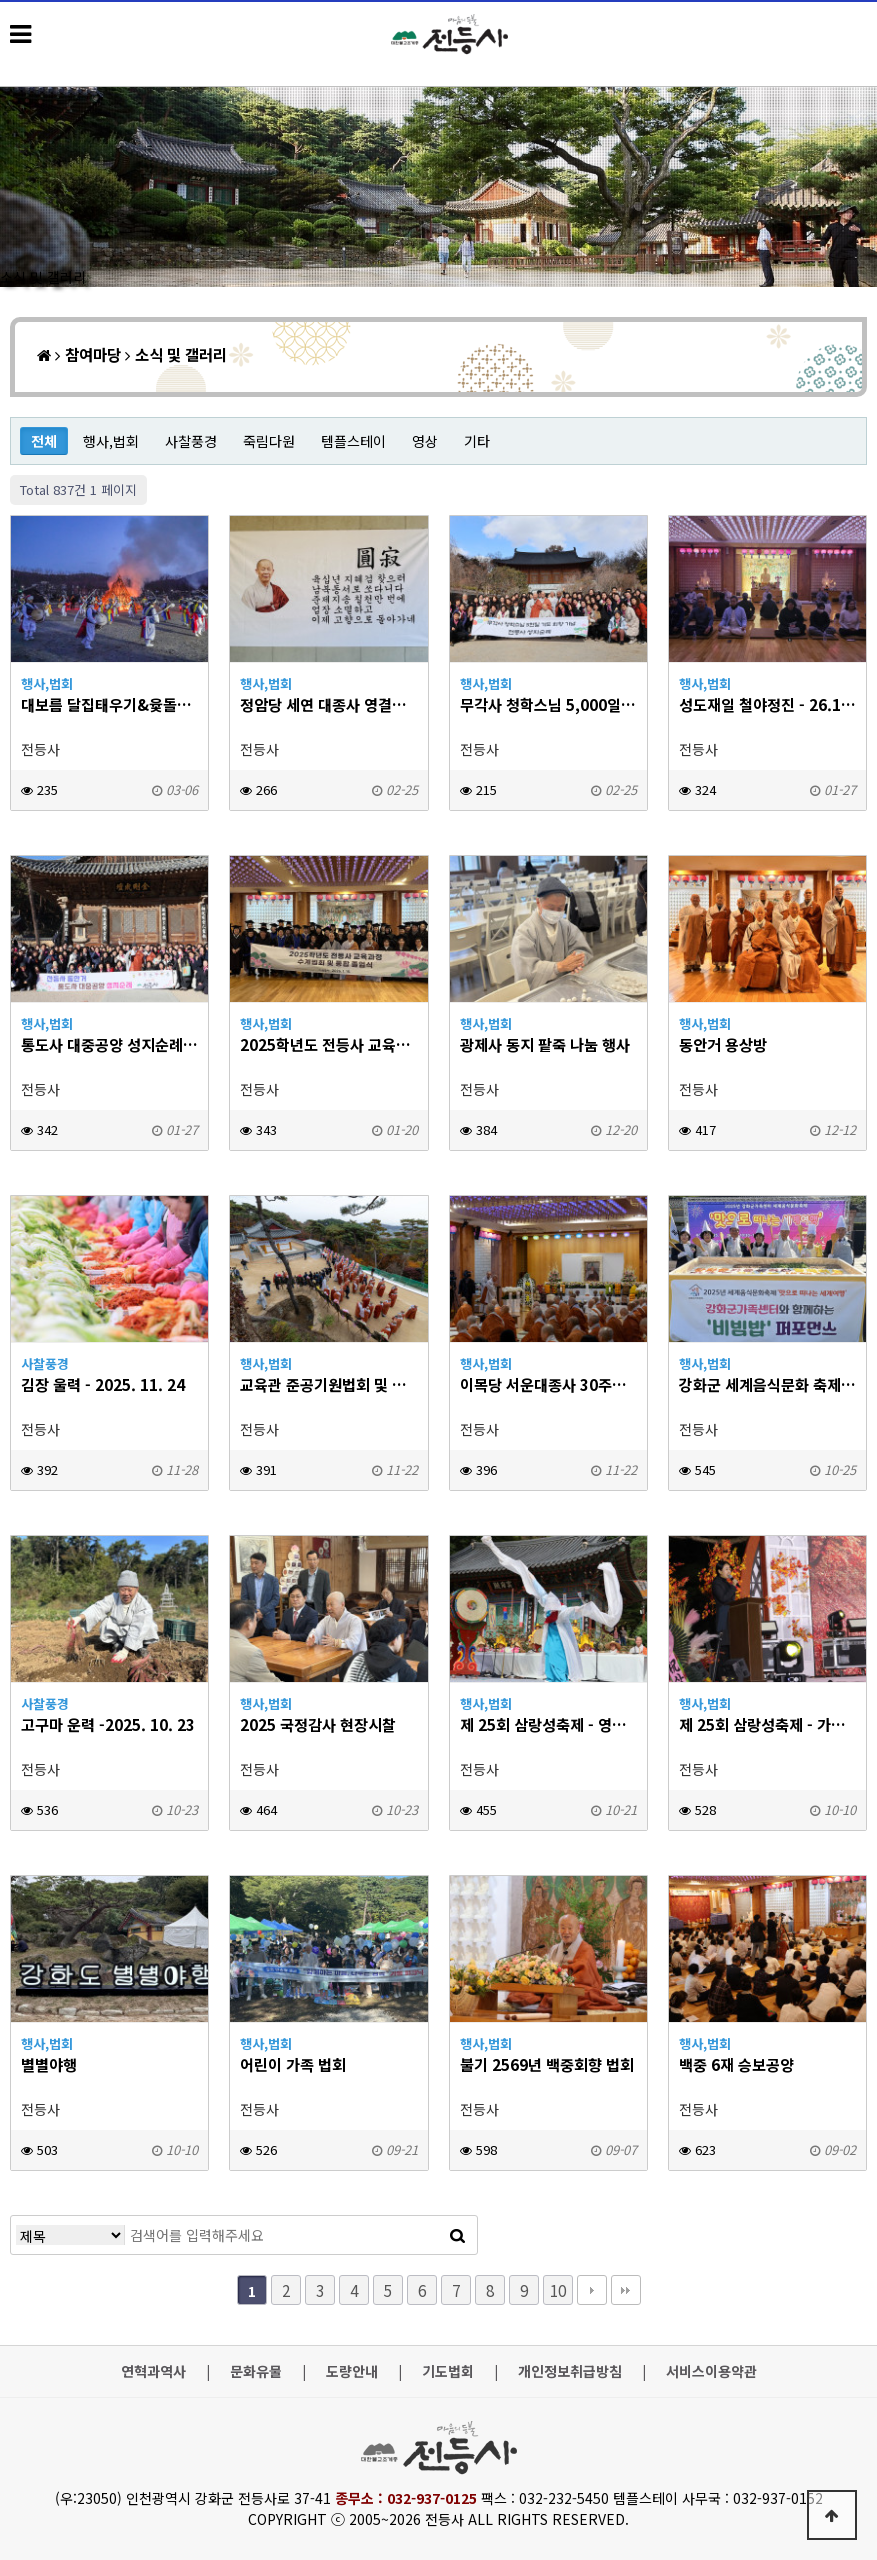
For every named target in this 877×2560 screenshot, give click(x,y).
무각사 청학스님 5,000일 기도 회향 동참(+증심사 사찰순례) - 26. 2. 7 (548, 704)
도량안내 (352, 2371)
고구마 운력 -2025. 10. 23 (108, 1724)
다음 (592, 2290)
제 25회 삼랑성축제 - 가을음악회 (767, 1724)
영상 (425, 441)
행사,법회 (111, 441)
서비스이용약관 (711, 2371)
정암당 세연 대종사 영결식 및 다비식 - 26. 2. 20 (328, 704)
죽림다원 (269, 441)
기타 (477, 441)
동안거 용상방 (723, 1044)
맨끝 (626, 2290)
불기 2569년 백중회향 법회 (547, 2064)
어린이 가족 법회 (293, 2064)
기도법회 (448, 2371)
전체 (44, 441)
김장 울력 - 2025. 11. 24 (103, 1384)
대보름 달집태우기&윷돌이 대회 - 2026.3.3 (109, 704)
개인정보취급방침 (570, 2371)
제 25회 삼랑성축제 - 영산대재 (548, 1724)
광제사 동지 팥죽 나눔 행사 (545, 1044)
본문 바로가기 (0, 0)
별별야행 (49, 2064)
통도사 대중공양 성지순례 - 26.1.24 (109, 1044)
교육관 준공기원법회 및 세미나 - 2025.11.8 (328, 1384)
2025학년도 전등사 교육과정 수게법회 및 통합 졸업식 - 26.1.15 (328, 1044)
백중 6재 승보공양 (736, 2064)
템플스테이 (353, 441)
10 (558, 2290)
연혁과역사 (153, 2371)
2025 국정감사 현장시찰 (318, 1724)
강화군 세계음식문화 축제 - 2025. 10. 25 (767, 1384)
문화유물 (256, 2371)
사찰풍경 (191, 441)
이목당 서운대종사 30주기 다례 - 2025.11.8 (548, 1384)
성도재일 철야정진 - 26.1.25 (767, 704)
